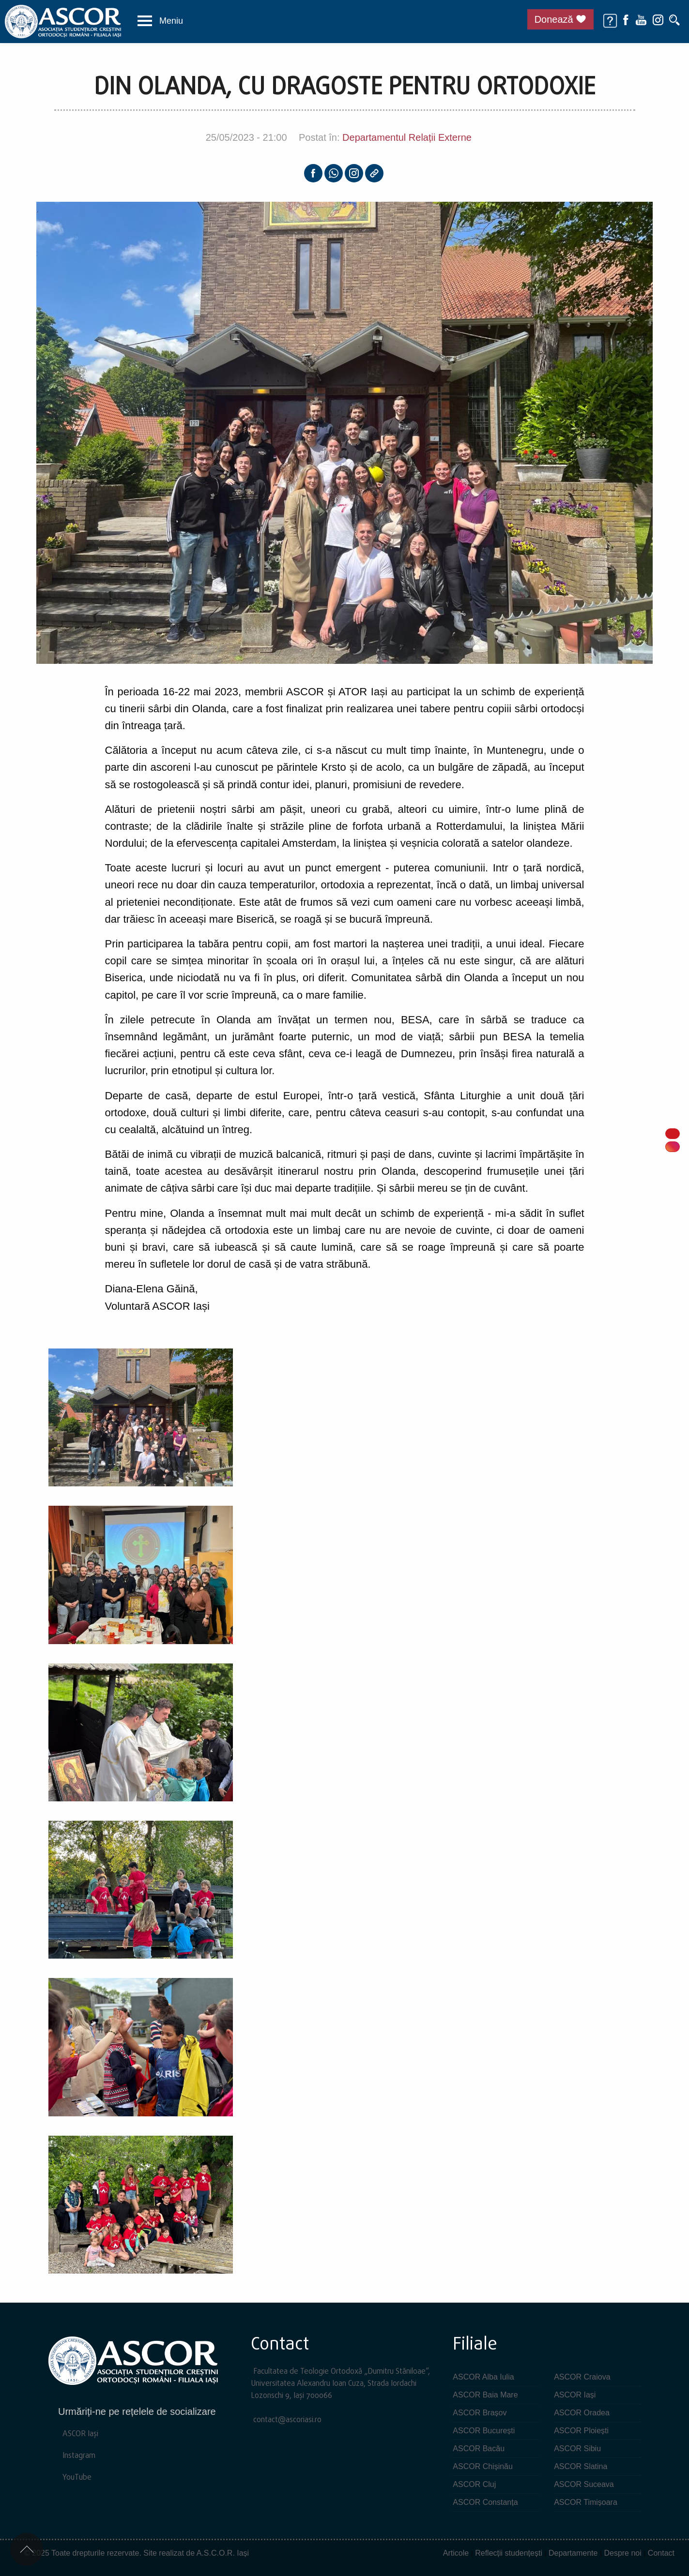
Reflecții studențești (508, 2553)
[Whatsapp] (333, 173)
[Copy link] (374, 173)
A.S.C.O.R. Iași (223, 2553)
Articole (456, 2553)
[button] (160, 21)
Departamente (573, 2553)
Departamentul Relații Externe (407, 137)
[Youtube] (641, 19)
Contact (661, 2553)
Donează (554, 19)
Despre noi (622, 2553)
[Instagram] (658, 19)
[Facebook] (626, 19)
